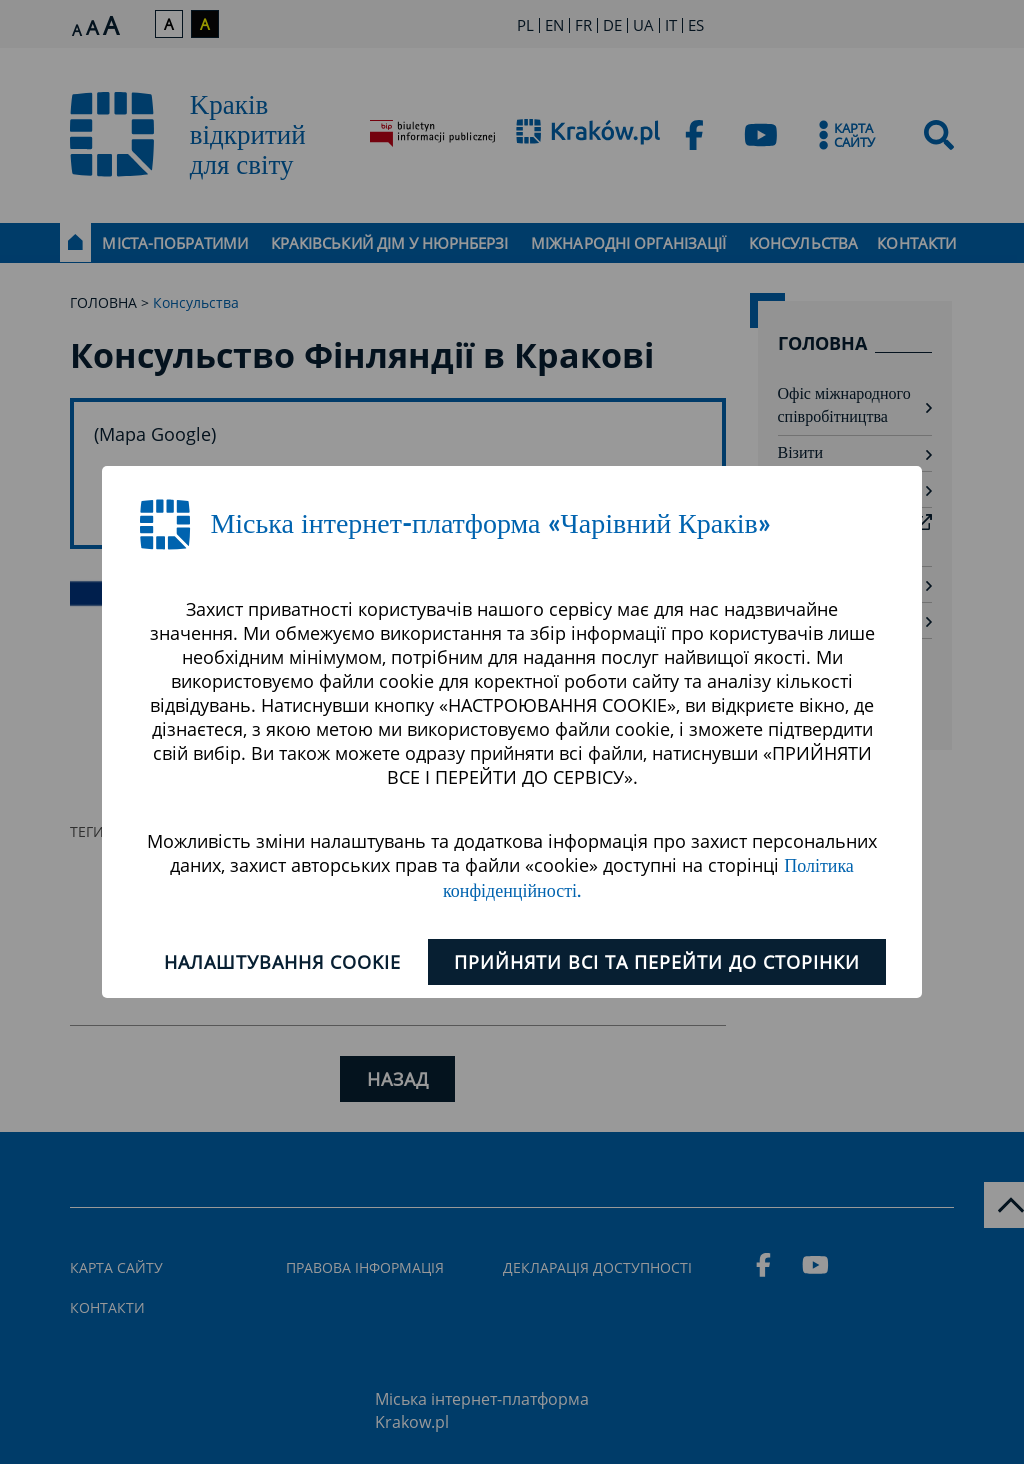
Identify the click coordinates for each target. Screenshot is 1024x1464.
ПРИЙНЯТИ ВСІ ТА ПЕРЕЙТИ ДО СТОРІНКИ (658, 962)
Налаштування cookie (282, 962)
